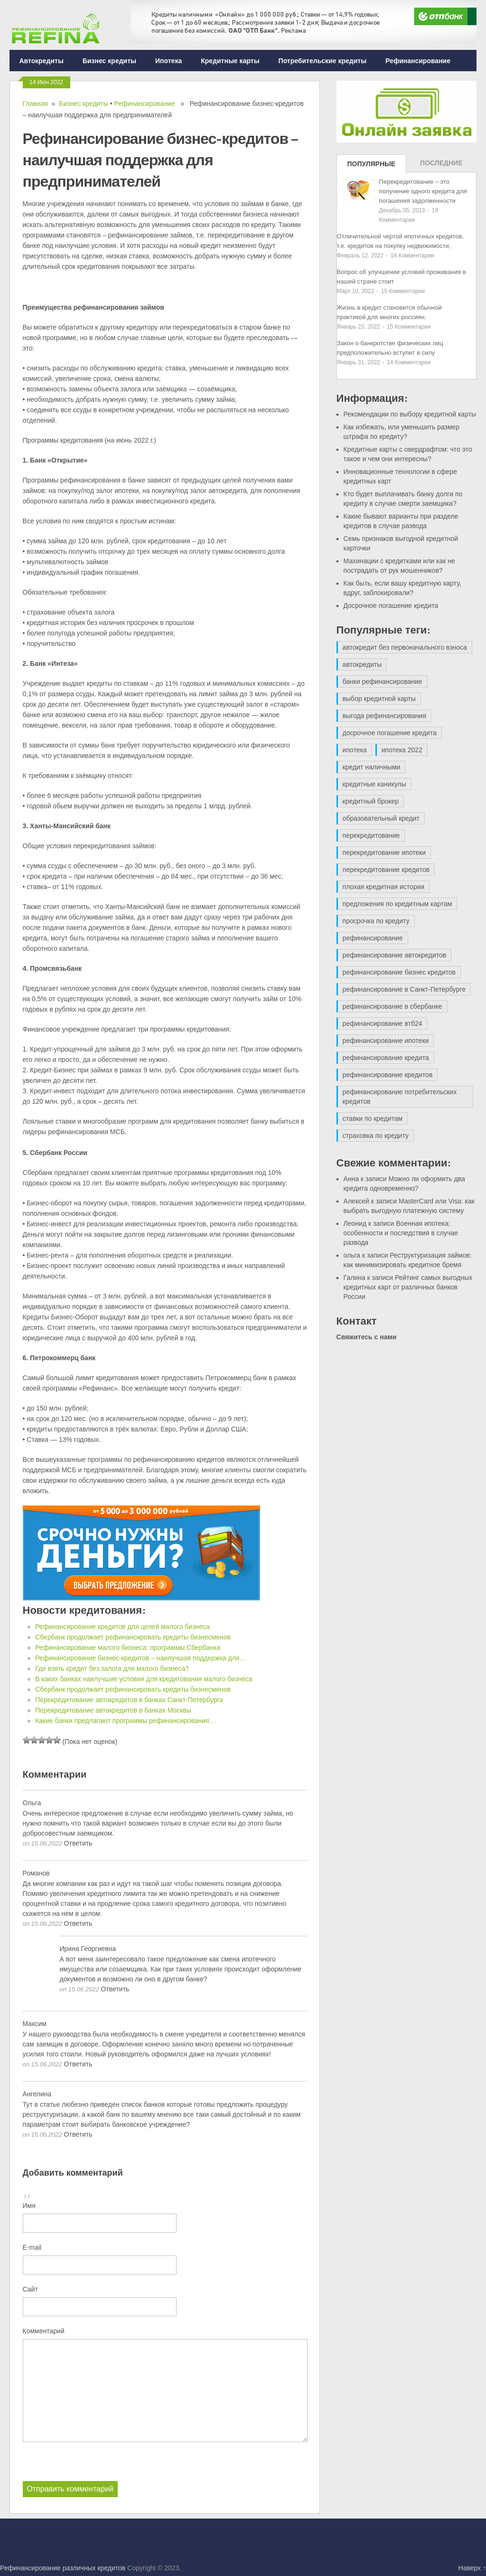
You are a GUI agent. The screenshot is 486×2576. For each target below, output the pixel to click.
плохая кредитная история (383, 886)
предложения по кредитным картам (397, 904)
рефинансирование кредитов (388, 1075)
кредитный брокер (371, 801)
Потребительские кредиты (323, 60)
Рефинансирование (417, 60)
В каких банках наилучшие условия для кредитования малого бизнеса (143, 1679)
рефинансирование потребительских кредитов (400, 1096)
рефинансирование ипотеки (386, 1040)
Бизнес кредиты (109, 60)
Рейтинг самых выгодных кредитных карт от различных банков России (408, 1287)
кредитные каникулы (374, 784)
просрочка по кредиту (376, 921)
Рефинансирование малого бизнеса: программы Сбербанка (127, 1647)
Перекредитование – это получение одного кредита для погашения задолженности (423, 191)
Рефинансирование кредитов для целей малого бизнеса (122, 1626)
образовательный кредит (381, 818)
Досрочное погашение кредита (391, 605)
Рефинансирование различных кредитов (62, 2568)
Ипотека (168, 60)
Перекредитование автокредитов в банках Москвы (113, 1710)
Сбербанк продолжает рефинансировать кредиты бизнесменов (133, 1637)
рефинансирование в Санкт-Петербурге (404, 989)
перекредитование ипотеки (384, 852)
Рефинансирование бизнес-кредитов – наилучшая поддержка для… (140, 1658)
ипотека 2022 (402, 750)
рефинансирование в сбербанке (392, 1006)
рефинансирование (373, 938)
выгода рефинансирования (384, 716)
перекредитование (371, 835)
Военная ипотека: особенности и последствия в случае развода (401, 1233)
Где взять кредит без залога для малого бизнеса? (112, 1668)
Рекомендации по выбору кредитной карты (410, 414)
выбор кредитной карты (379, 698)
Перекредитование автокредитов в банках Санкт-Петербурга (129, 1700)
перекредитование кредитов (386, 869)
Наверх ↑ (472, 2568)
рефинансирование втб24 (382, 1023)
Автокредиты (41, 60)
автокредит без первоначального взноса (405, 647)
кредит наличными (372, 767)
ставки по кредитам (373, 1118)
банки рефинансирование (382, 681)
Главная (35, 103)
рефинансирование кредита (386, 1057)
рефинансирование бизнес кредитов (399, 972)
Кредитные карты (230, 60)
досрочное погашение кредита (390, 733)
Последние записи (441, 165)
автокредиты (362, 664)
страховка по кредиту (376, 1135)
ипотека (355, 750)
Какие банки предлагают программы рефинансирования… (125, 1720)
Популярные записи (371, 166)
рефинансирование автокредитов (395, 955)
